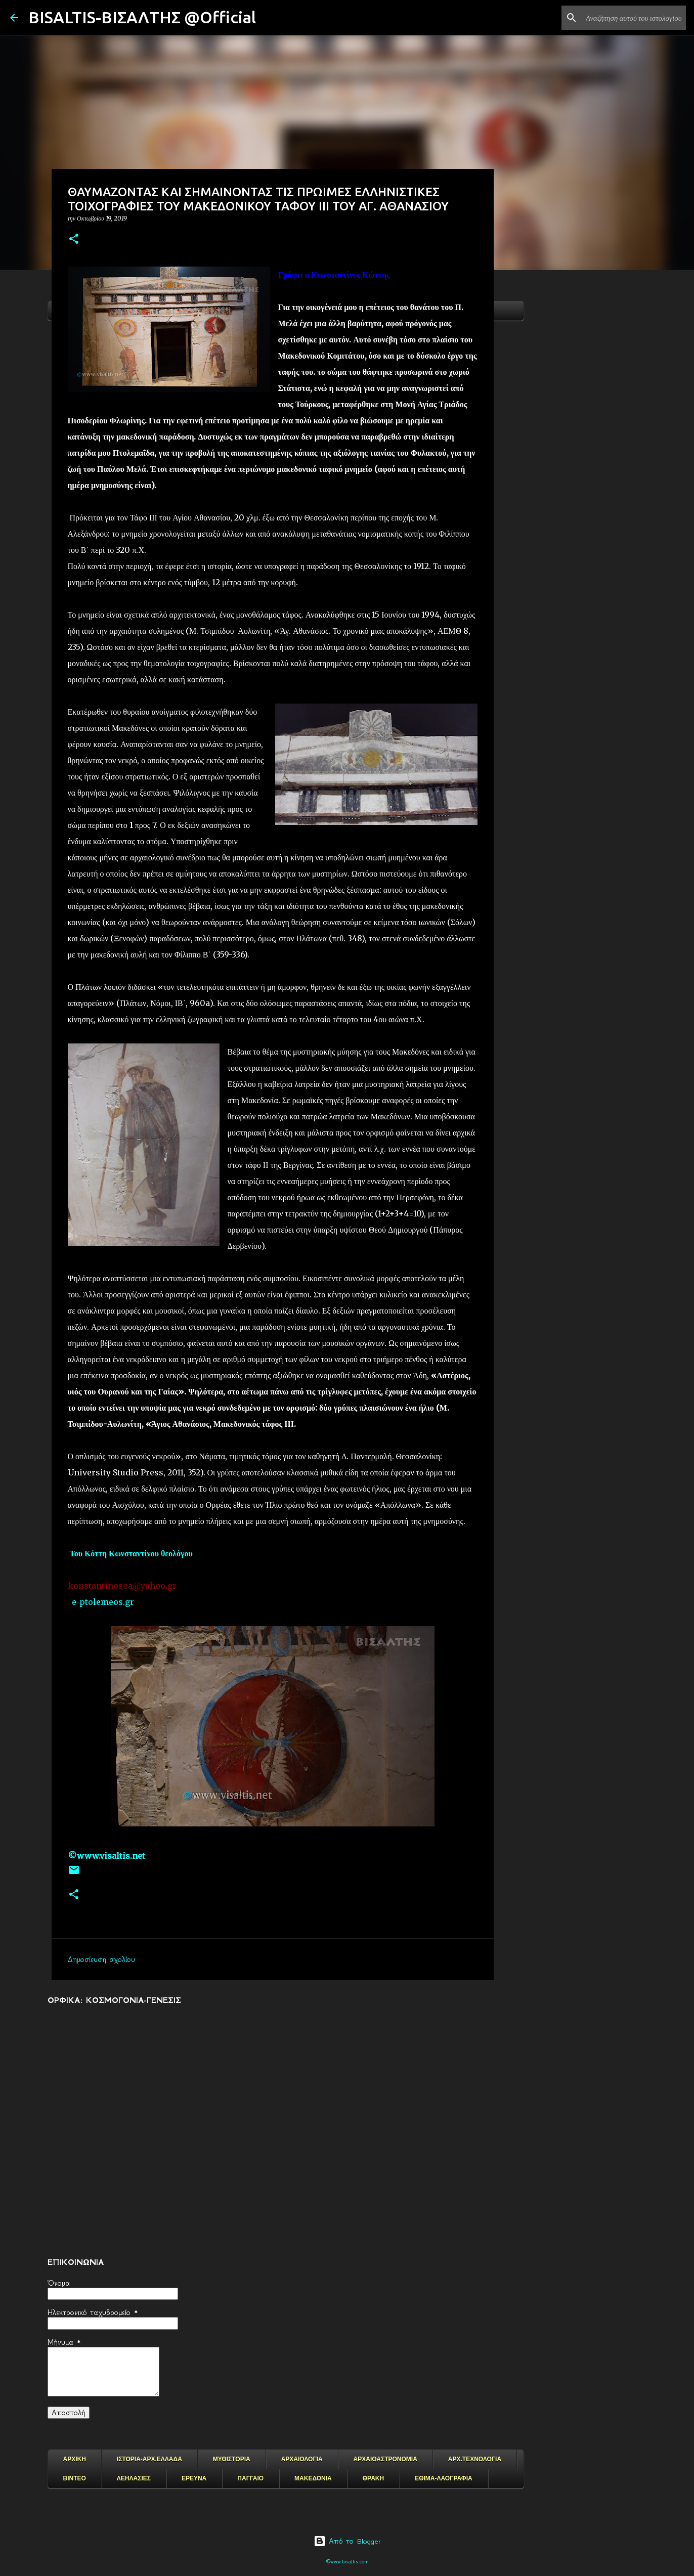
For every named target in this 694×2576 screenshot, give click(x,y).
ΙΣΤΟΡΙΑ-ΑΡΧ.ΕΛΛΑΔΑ (149, 2459)
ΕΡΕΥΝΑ (194, 2478)
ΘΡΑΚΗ (373, 2478)
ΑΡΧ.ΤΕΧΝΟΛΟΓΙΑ (474, 2459)
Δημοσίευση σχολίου (101, 1959)
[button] (74, 239)
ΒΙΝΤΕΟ (74, 2478)
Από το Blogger (347, 2541)
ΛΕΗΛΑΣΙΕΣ (134, 2478)
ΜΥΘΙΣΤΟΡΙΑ (231, 2459)
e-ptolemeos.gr (103, 1602)
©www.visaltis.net (106, 1856)
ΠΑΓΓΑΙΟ (250, 2478)
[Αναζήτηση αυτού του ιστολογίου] (633, 18)
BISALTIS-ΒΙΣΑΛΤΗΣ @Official (142, 17)
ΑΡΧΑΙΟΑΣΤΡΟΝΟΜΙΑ (385, 2459)
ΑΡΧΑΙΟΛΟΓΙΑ (302, 2459)
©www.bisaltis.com (347, 2561)
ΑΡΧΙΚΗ (74, 2459)
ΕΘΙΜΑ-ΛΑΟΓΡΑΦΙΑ (443, 2478)
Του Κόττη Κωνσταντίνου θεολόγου (132, 1553)
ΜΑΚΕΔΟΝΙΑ (313, 2478)
